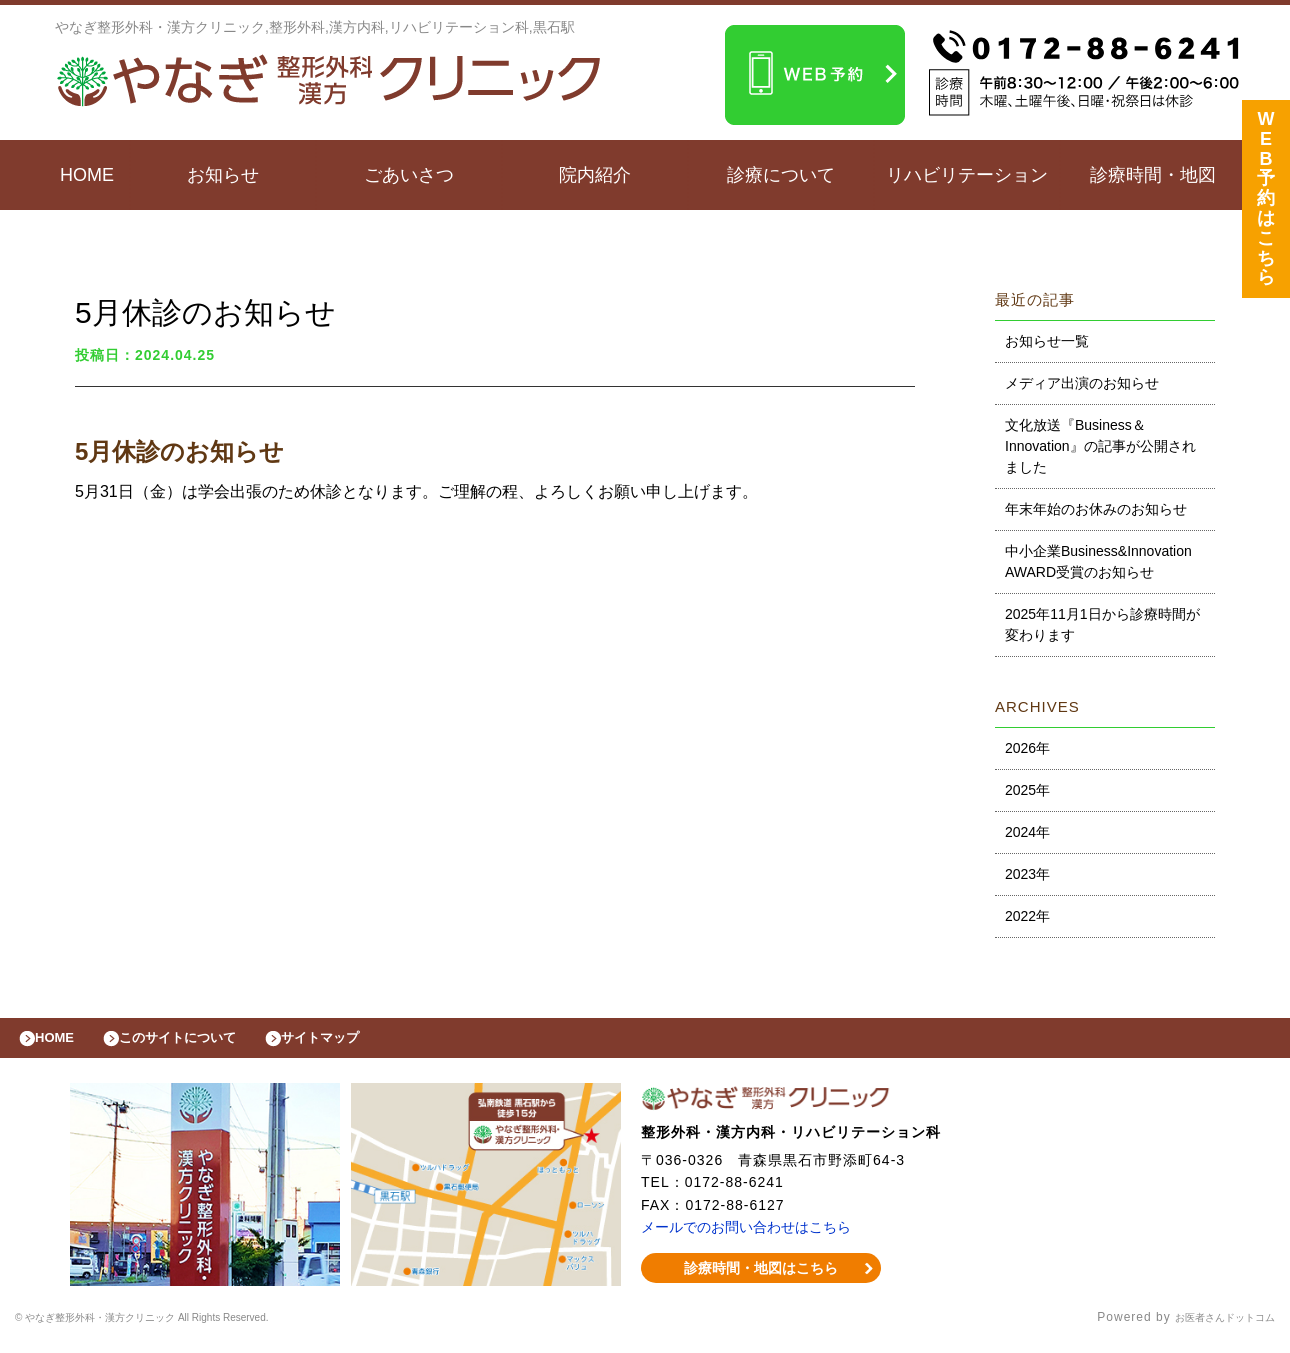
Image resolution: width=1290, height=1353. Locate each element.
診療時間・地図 (1153, 175)
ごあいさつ (409, 175)
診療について (781, 175)
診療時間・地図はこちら (761, 1278)
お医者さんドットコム (1210, 1328)
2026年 (1027, 748)
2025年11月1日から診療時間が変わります (1102, 624)
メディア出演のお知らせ (1082, 383)
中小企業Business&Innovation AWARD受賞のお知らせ (1098, 561)
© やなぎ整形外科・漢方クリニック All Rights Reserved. (186, 1328)
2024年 (1027, 832)
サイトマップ (366, 1043)
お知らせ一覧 (1047, 341)
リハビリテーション (967, 175)
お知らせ (223, 175)
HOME (87, 175)
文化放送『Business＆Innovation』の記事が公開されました (1100, 446)
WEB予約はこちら (1266, 203)
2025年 (1027, 790)
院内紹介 (595, 175)
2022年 (1027, 916)
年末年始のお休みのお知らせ (1096, 509)
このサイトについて (203, 1043)
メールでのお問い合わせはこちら (753, 1237)
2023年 (1027, 874)
